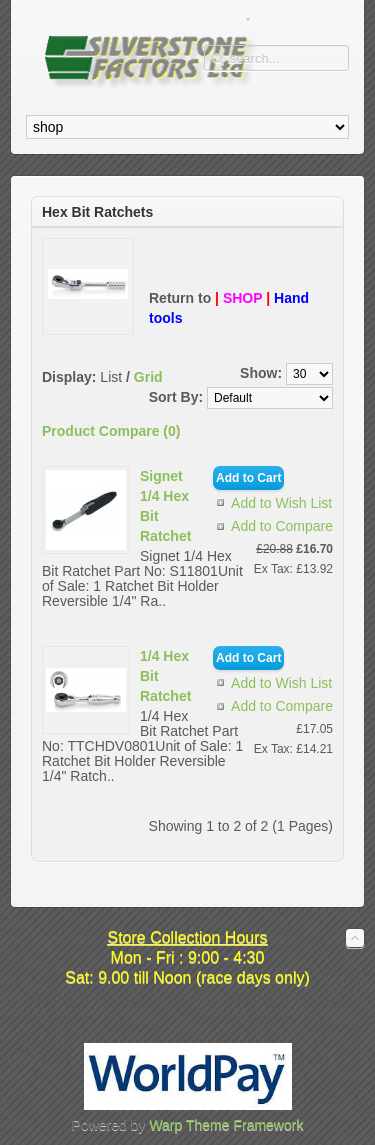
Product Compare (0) (111, 431)
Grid (148, 377)
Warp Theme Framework (226, 1125)
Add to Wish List (281, 503)
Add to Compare (282, 526)
